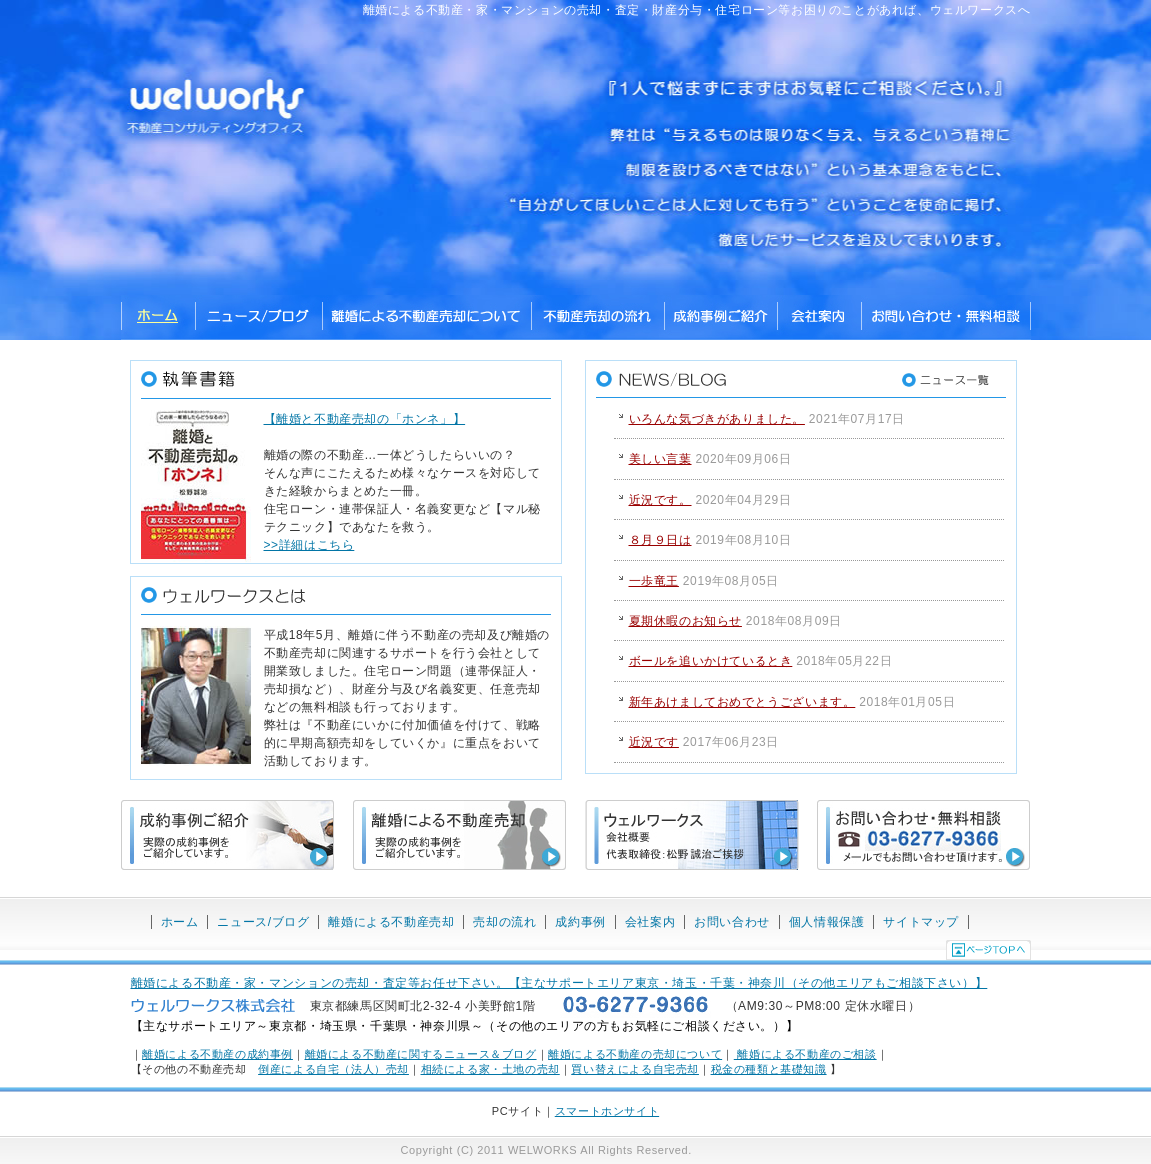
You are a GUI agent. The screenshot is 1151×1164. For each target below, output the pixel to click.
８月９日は (660, 540)
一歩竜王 (654, 581)
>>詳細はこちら (309, 545)
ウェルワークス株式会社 (819, 317)
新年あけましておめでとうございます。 (742, 702)
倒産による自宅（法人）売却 (333, 1069)
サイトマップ (921, 922)
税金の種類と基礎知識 (769, 1069)
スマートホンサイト (607, 1111)
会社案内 (650, 922)
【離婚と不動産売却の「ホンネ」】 (365, 419)
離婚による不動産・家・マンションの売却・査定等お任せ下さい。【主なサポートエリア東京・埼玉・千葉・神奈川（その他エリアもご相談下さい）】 (559, 983)
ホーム (158, 317)
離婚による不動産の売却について (635, 1054)
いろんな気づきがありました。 (717, 419)
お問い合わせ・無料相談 (946, 317)
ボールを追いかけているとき (711, 661)
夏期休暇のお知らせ (685, 621)
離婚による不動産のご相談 (805, 1054)
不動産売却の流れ (597, 317)
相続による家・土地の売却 (490, 1069)
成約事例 (580, 922)
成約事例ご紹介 (720, 317)
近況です (654, 742)
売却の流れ (504, 922)
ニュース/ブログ (258, 317)
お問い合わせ (732, 922)
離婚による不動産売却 (391, 922)
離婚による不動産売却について (426, 317)
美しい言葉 (660, 459)
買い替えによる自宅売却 (635, 1069)
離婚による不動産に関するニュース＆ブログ (421, 1054)
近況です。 (660, 500)
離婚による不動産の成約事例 (217, 1054)
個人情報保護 (827, 922)
